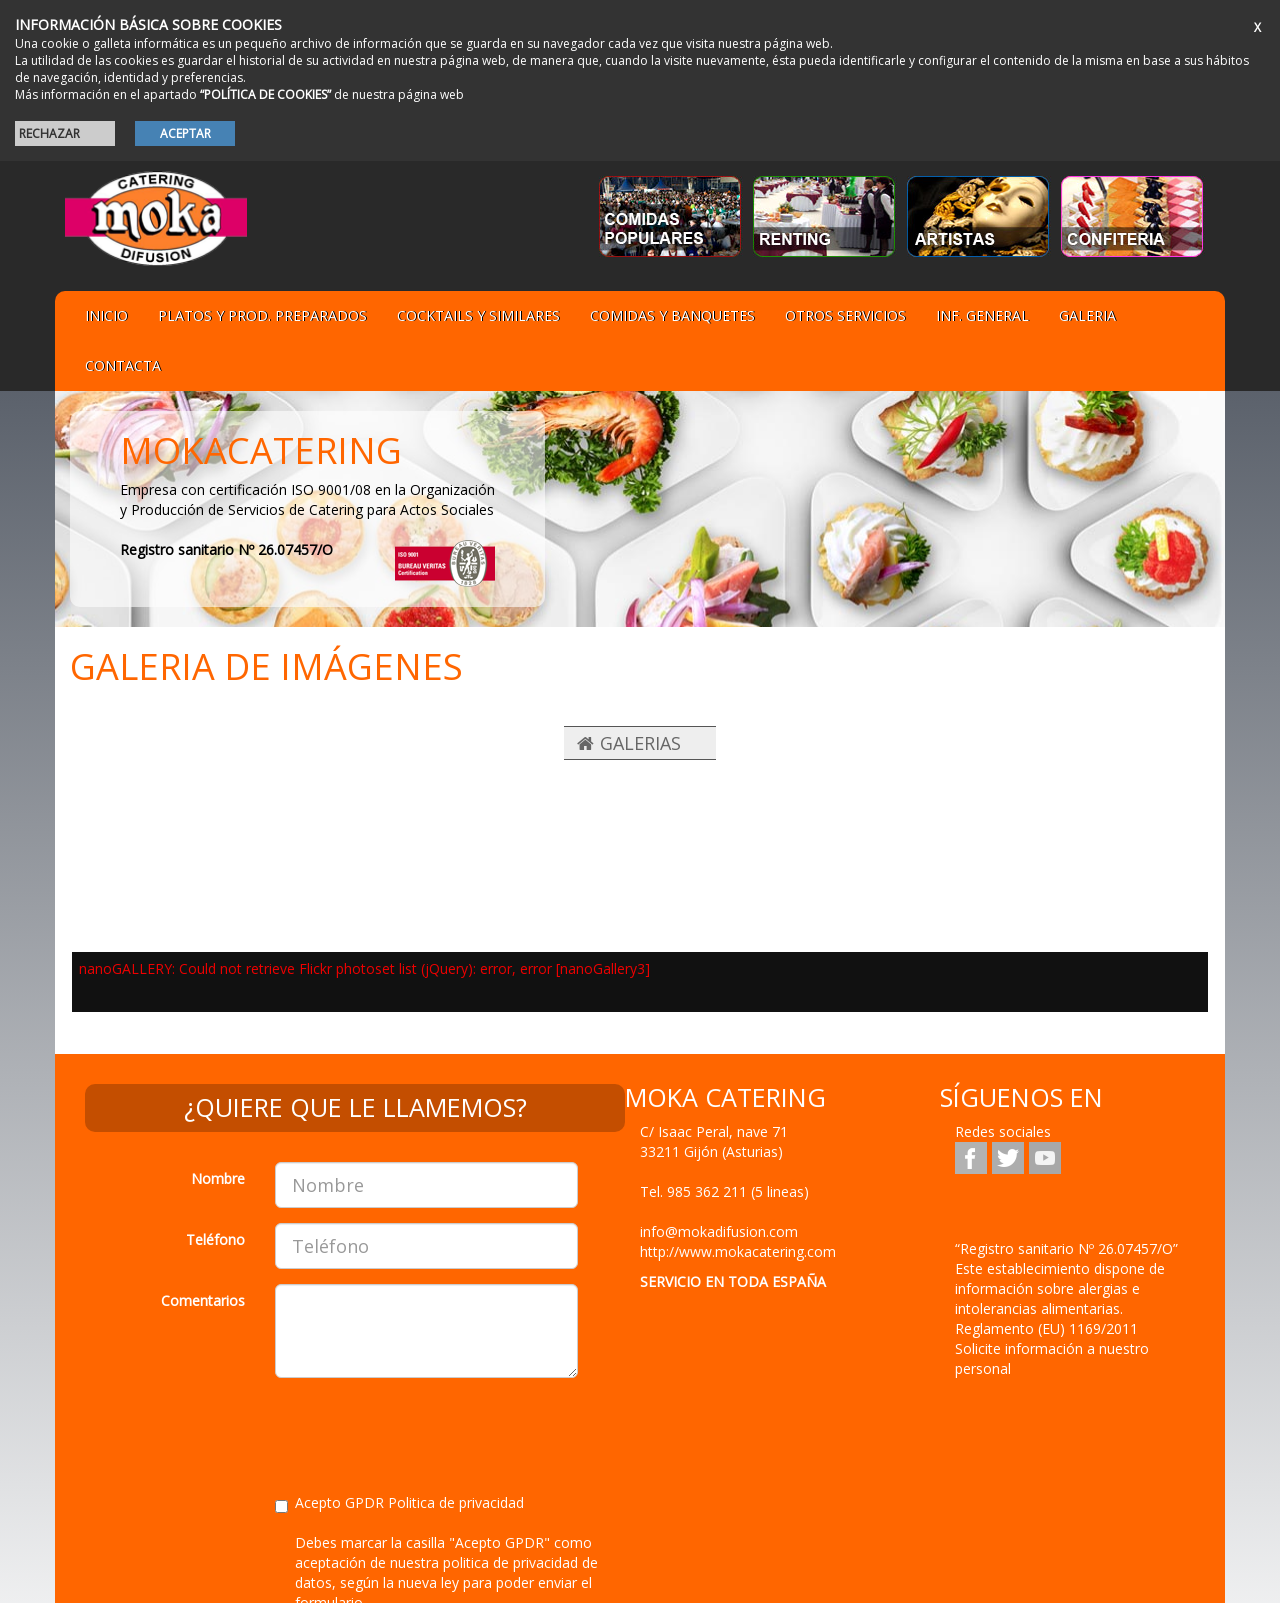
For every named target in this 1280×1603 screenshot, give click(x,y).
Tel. (724, 1191)
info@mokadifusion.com (719, 1231)
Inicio (106, 315)
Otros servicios (845, 315)
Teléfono (215, 1239)
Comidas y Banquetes (672, 315)
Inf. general (982, 315)
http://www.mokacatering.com (738, 1251)
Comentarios (203, 1300)
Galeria (1087, 315)
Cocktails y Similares (478, 315)
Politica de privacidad (456, 1502)
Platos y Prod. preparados (262, 315)
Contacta (123, 365)
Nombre (218, 1178)
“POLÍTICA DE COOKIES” (265, 94)
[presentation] (427, 1432)
